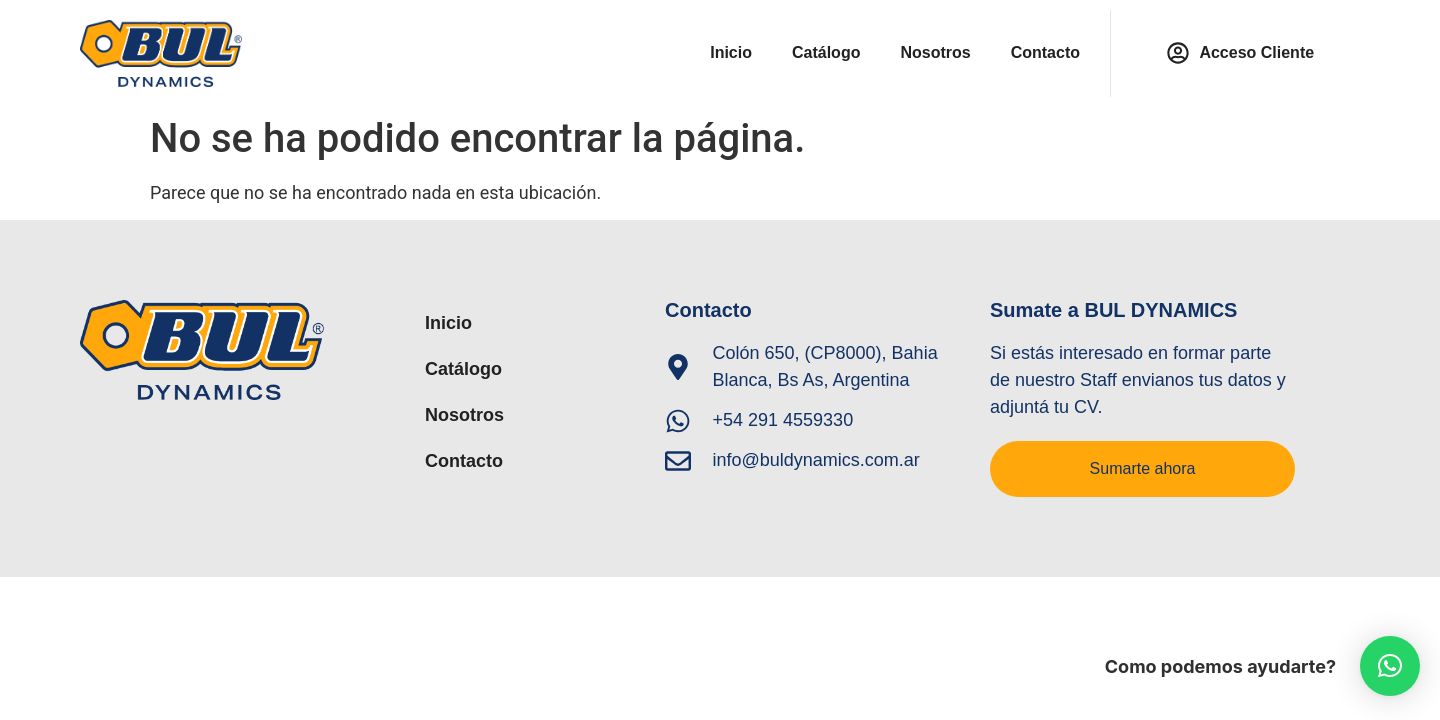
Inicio (731, 52)
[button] (1390, 666)
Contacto (1045, 52)
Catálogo (826, 52)
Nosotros (935, 52)
